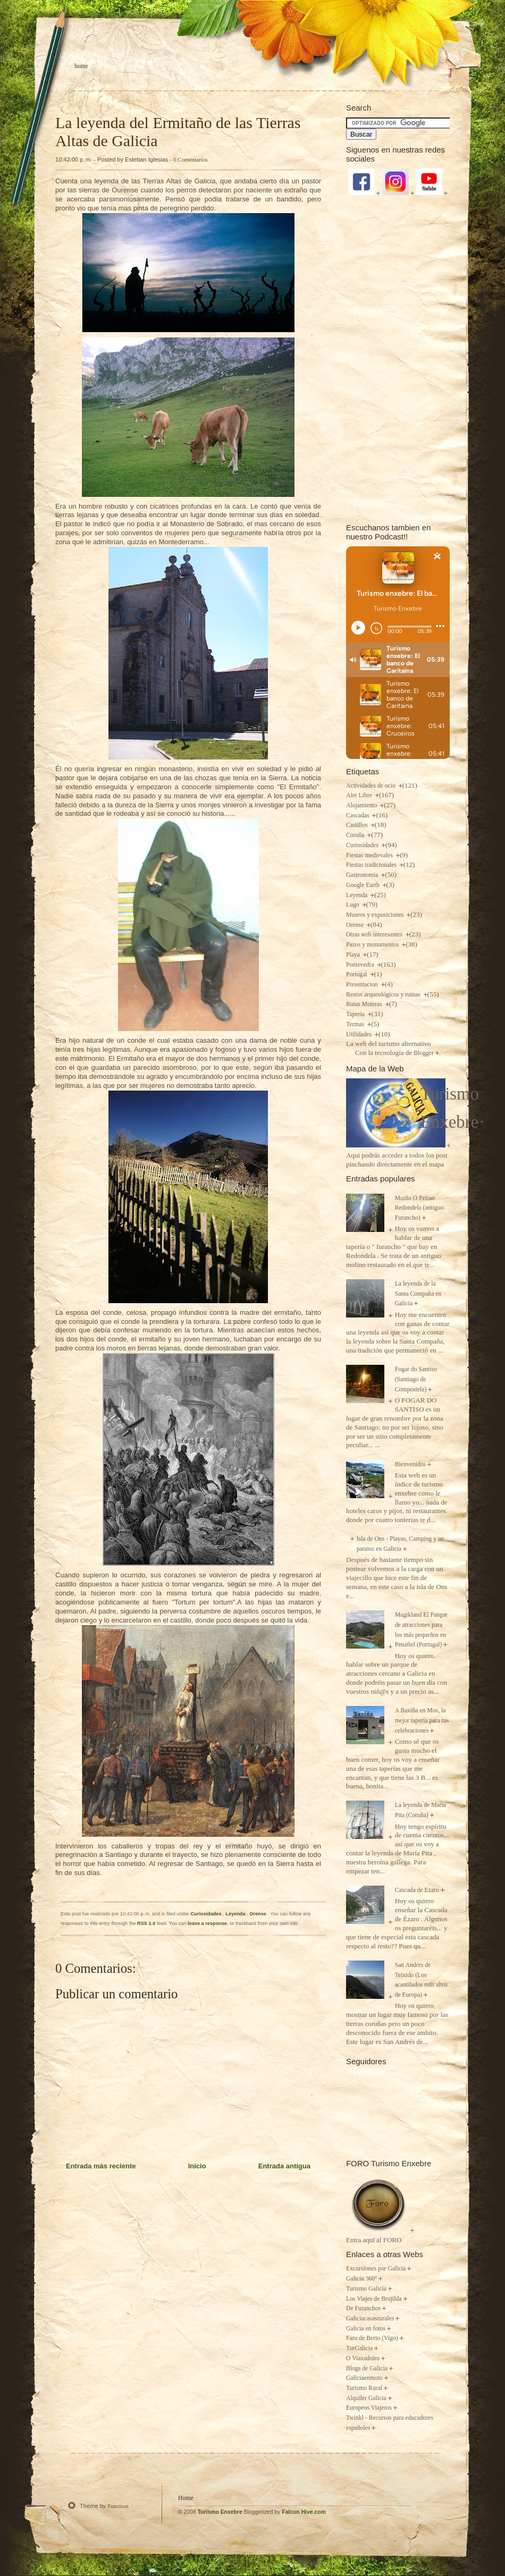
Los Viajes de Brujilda (374, 2298)
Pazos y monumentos (373, 944)
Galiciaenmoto (364, 2378)
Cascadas (358, 815)
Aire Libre (360, 795)
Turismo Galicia (366, 2288)
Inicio (197, 2166)
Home (81, 66)
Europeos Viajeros (369, 2407)
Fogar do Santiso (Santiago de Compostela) (416, 1379)
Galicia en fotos (365, 2328)
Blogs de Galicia (367, 2368)
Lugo (353, 904)
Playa (353, 954)
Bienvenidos (410, 1464)
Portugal (357, 974)
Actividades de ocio (371, 785)
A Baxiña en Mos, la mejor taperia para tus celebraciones (422, 1720)
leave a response (207, 1923)
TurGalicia (359, 2348)
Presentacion (363, 984)
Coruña (356, 835)
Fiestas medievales (370, 855)
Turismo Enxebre (220, 2512)
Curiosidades (206, 1913)
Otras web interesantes (375, 934)
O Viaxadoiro (363, 2358)
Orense (258, 1913)
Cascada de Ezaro (417, 1890)
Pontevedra (361, 964)
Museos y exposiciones (375, 914)
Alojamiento (362, 805)
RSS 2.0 (146, 1923)
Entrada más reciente (101, 2166)
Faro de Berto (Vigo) (372, 2338)
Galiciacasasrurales (370, 2318)
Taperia (356, 1014)
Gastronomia (363, 875)
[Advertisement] (398, 358)
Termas (356, 1024)
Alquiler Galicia (366, 2398)
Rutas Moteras (365, 1004)
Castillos (357, 825)
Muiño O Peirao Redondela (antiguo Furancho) (419, 1208)
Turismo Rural (364, 2388)
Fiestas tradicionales (372, 865)
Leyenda (236, 1913)
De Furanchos (363, 2308)
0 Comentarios (190, 159)
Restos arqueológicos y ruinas (384, 994)
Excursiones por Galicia (376, 2268)
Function (117, 2506)
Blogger (424, 1053)
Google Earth (363, 885)
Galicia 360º (361, 2278)
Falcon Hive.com (304, 2512)
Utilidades (359, 1034)
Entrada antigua (284, 2166)
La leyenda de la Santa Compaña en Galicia (418, 1293)
